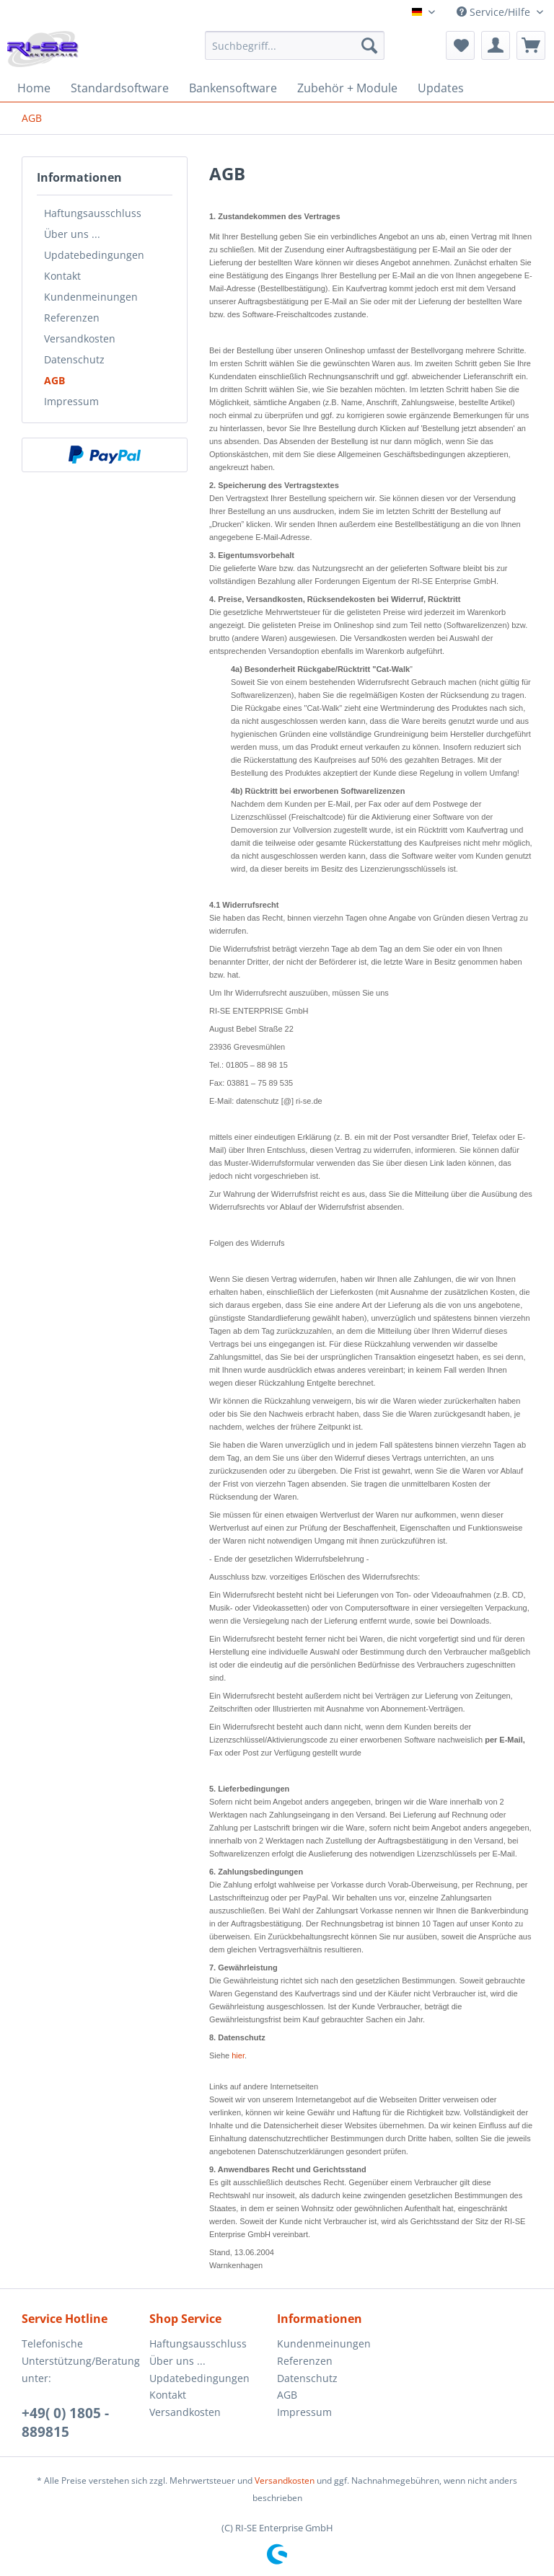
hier (238, 2055)
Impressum (71, 401)
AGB (54, 380)
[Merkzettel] (460, 45)
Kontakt (62, 276)
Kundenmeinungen (91, 297)
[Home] (34, 88)
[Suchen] (369, 45)
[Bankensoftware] (233, 88)
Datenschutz (74, 359)
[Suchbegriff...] (295, 45)
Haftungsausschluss (92, 213)
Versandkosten (79, 338)
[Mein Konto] (495, 45)
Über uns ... (72, 234)
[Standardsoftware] (120, 88)
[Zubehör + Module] (347, 88)
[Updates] (441, 88)
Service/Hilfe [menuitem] (495, 12)
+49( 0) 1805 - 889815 (65, 2422)
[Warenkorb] (530, 45)
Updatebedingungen (94, 255)
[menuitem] (295, 52)
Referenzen (72, 317)
